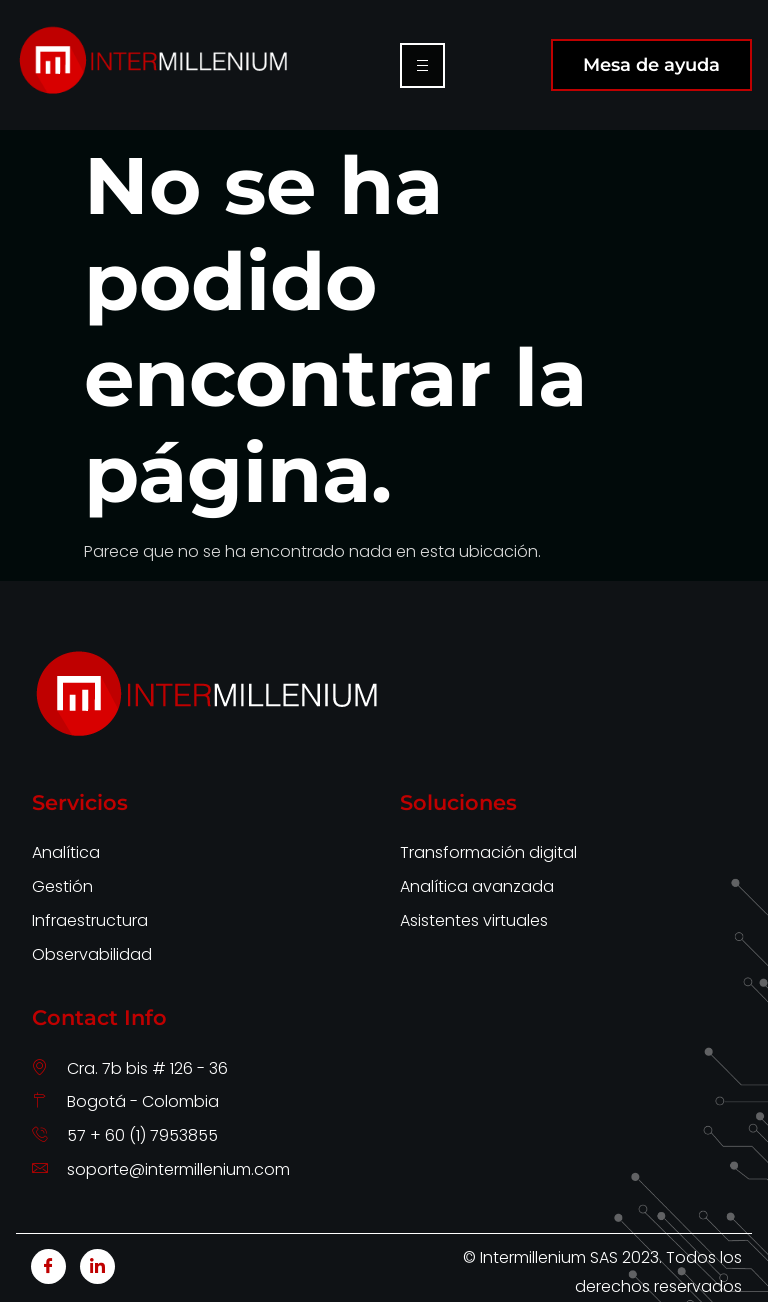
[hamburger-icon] (422, 65)
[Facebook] (48, 1266)
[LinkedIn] (97, 1266)
